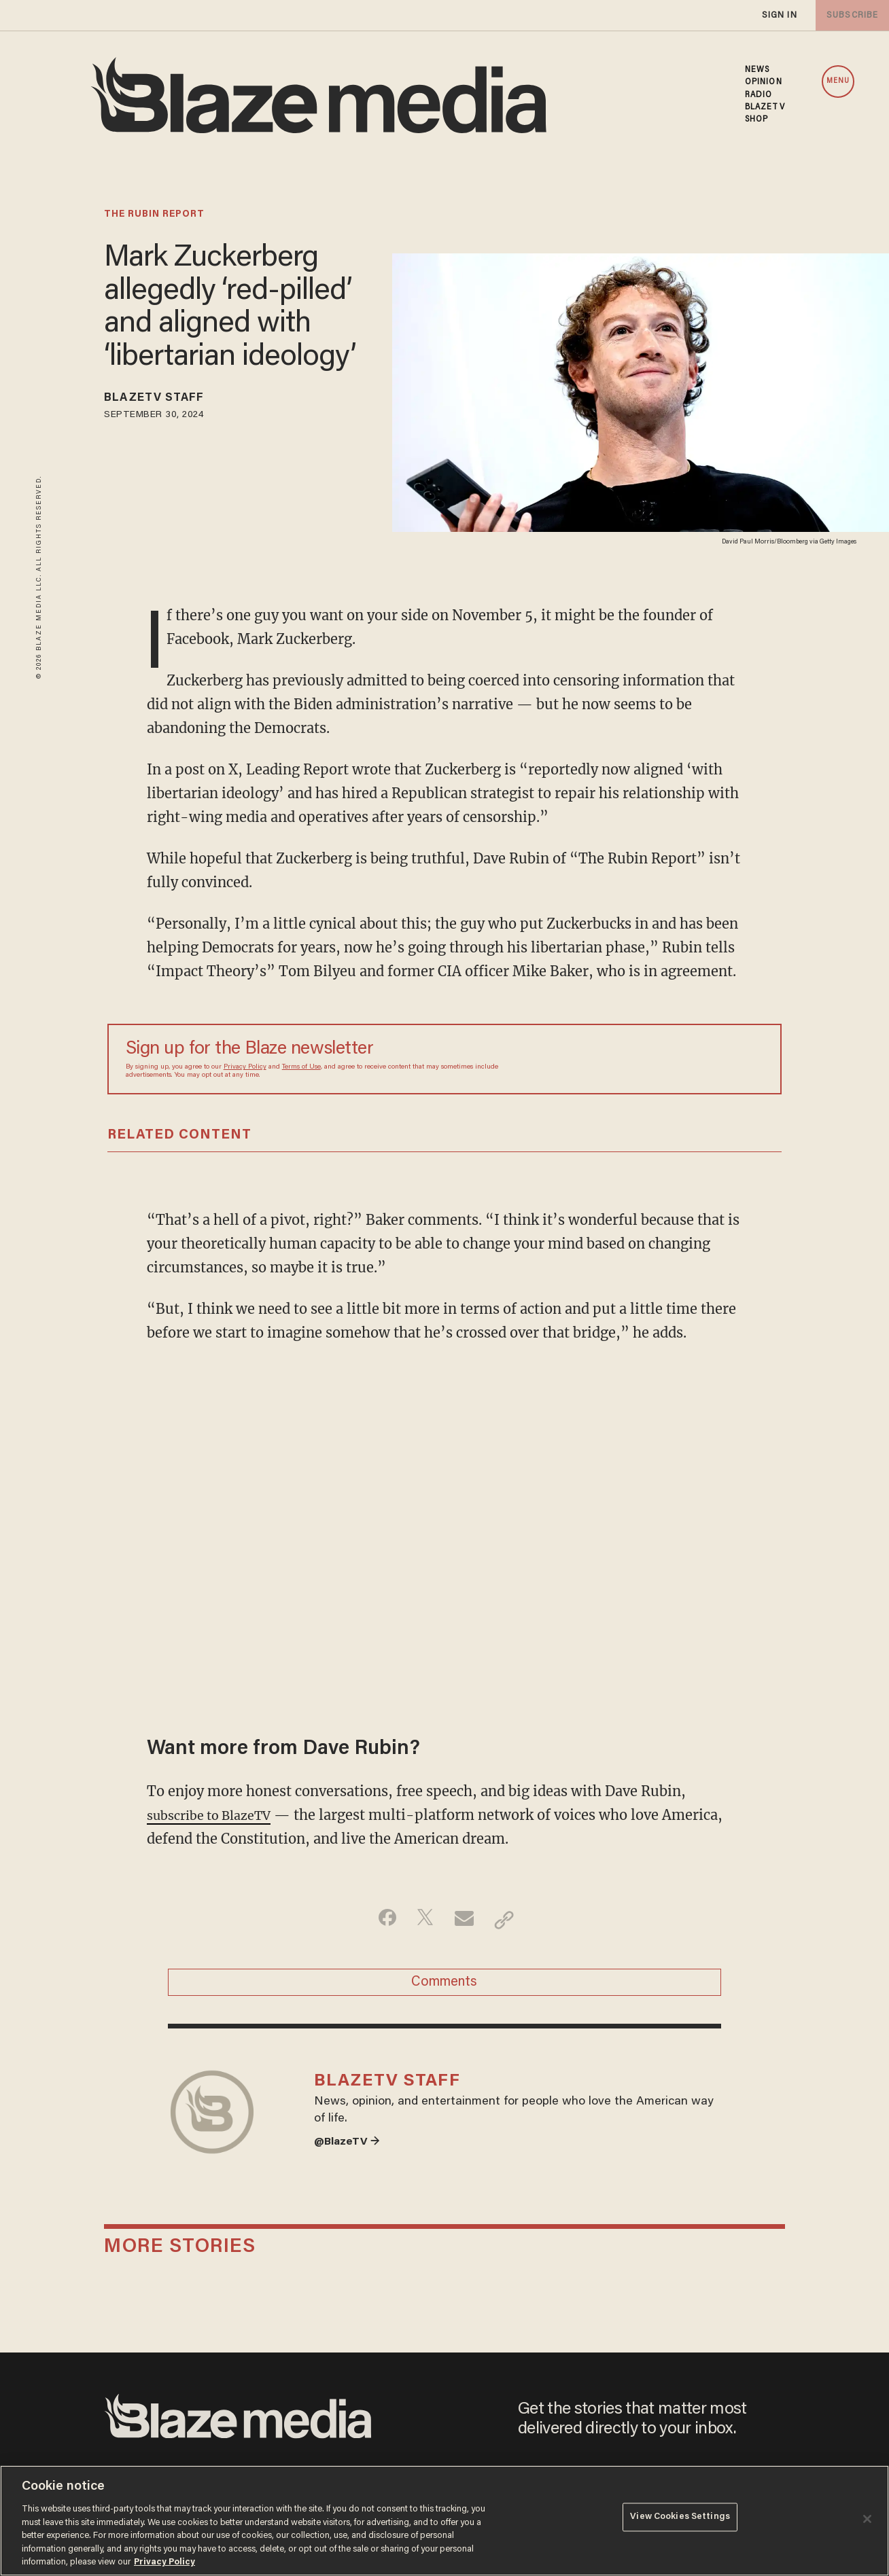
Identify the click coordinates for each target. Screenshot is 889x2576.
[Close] (867, 2519)
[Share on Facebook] (380, 1920)
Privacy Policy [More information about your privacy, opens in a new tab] (164, 2562)
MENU (838, 81)
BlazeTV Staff (164, 400)
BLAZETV (765, 107)
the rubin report (154, 214)
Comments (444, 1987)
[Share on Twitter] (423, 1920)
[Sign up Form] (668, 1059)
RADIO (759, 95)
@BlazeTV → (351, 2160)
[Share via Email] (466, 1920)
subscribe (849, 15)
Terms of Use (301, 1067)
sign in (779, 15)
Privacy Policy (245, 1067)
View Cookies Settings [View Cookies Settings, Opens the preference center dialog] (680, 2519)
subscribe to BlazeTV (216, 1814)
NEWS (757, 70)
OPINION (763, 82)
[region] (444, 2520)
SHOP (756, 119)
